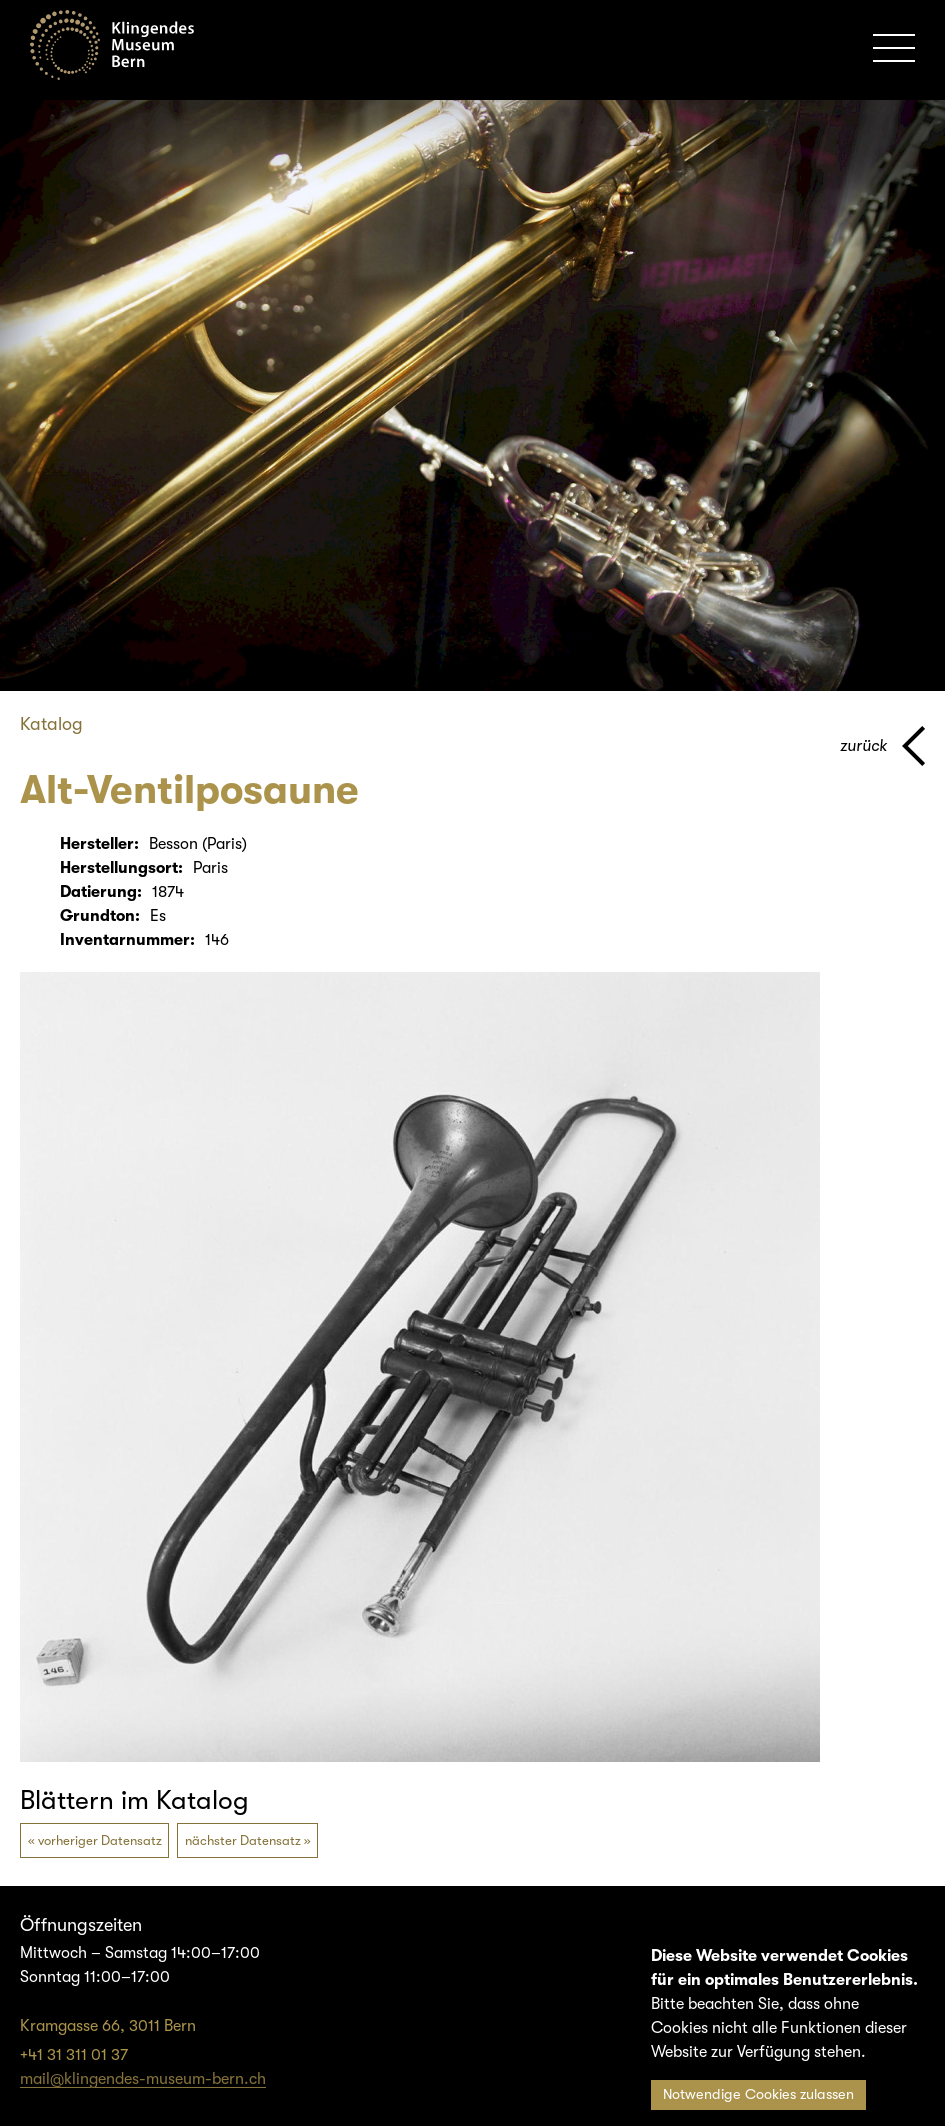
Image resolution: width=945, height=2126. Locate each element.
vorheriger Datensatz (100, 1840)
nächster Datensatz (243, 1840)
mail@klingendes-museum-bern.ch (143, 2079)
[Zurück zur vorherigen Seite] (882, 746)
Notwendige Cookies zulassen (758, 2094)
